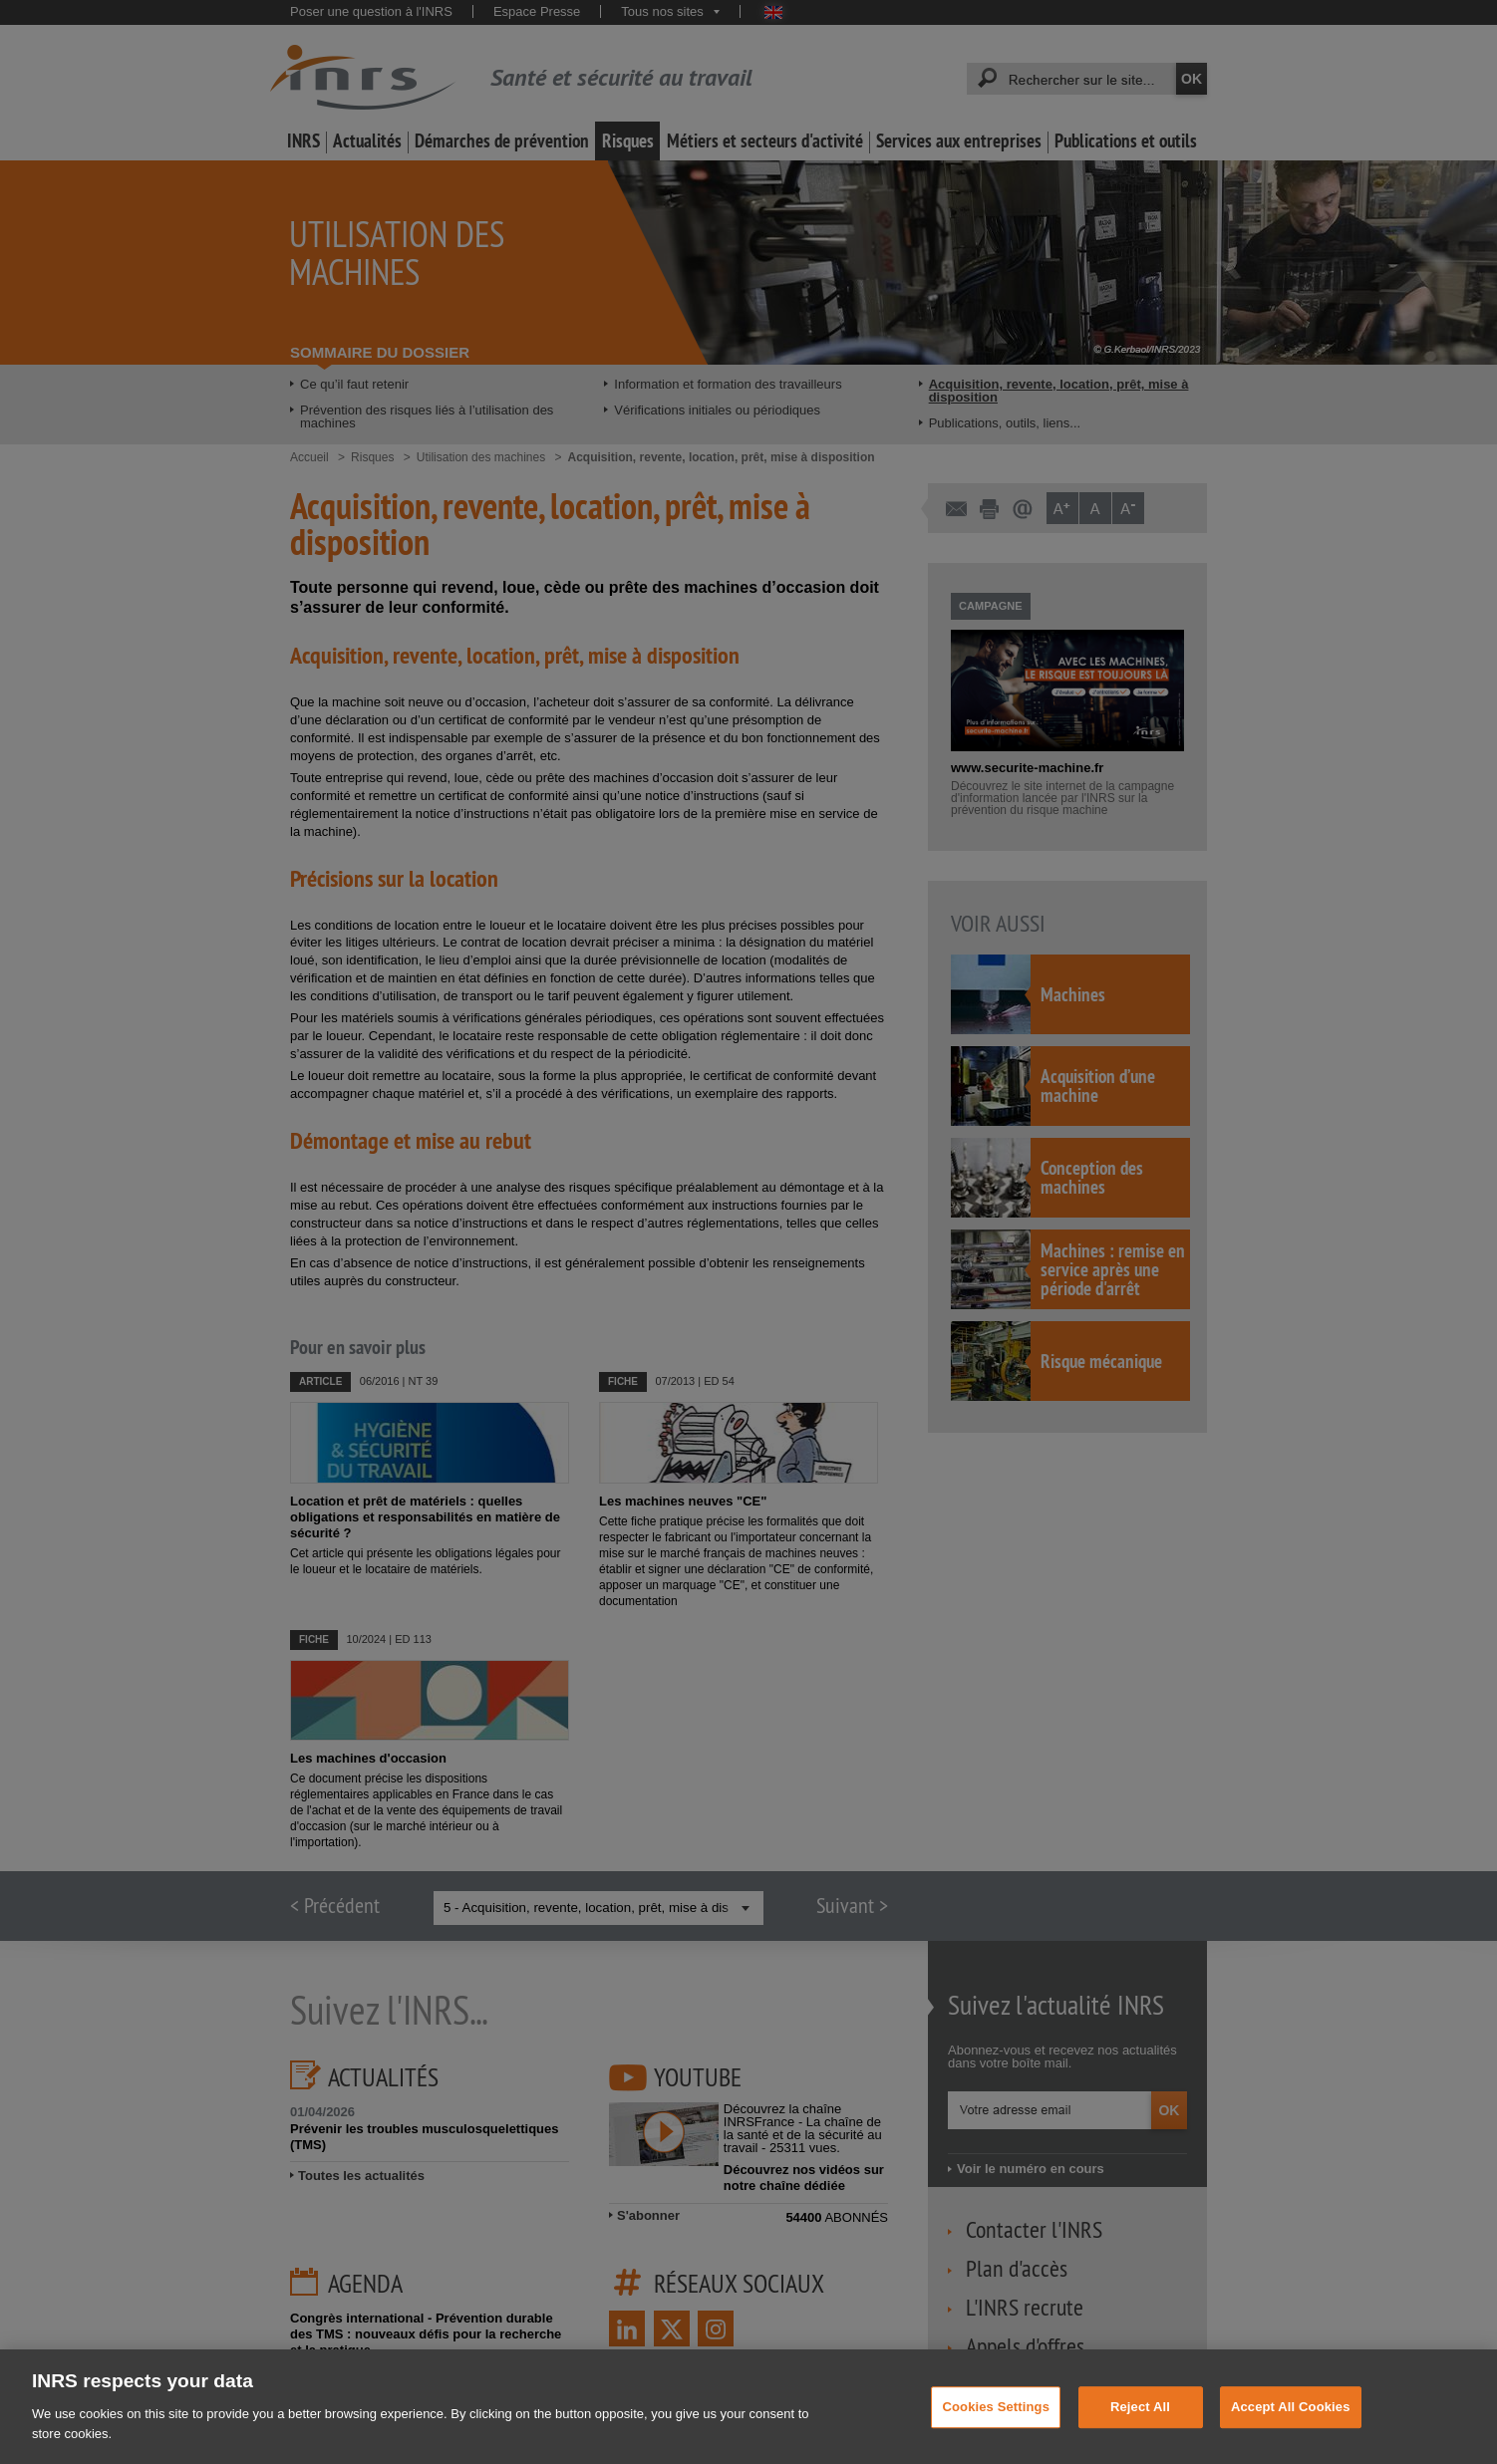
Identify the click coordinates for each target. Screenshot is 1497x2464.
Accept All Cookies (1290, 2426)
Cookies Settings (995, 2426)
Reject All (1140, 2426)
